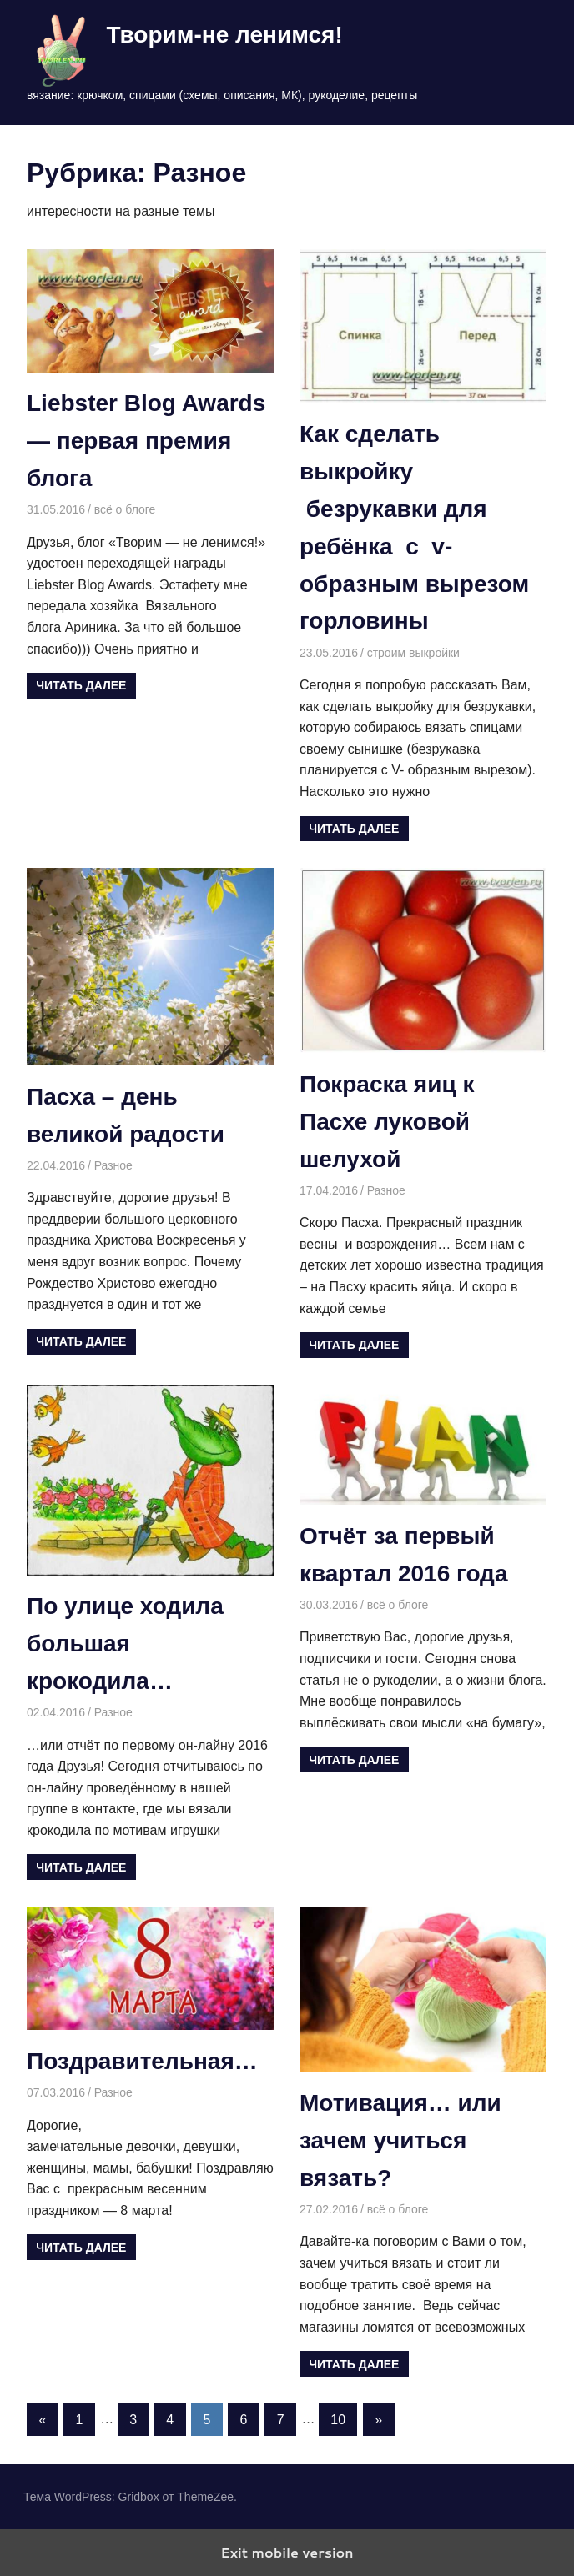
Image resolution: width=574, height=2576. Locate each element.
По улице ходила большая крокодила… (125, 1643)
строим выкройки (413, 652)
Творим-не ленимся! (224, 35)
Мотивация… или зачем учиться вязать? (400, 2140)
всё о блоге (125, 509)
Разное (113, 1165)
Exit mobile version (286, 2552)
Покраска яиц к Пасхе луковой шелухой (387, 1121)
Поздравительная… (142, 2061)
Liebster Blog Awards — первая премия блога (146, 440)
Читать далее (81, 685)
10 (337, 2420)
